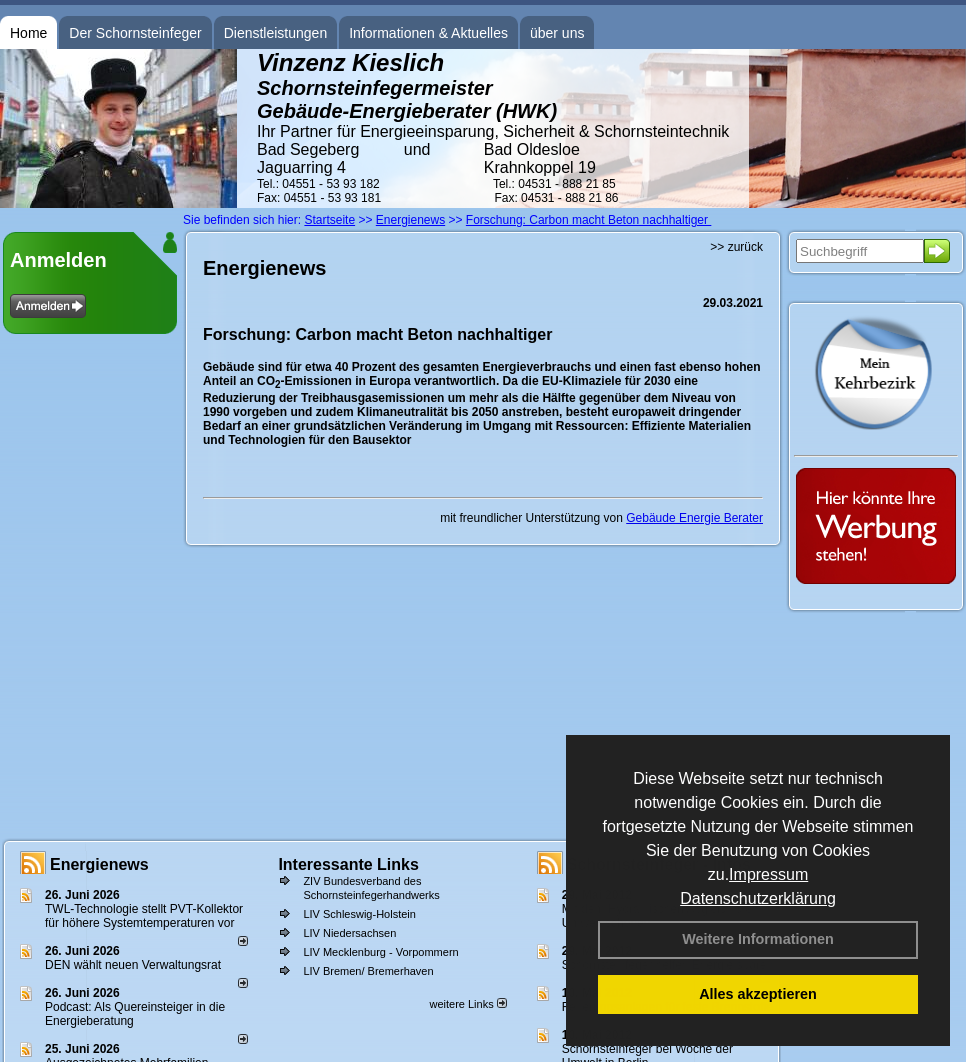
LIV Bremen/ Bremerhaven (368, 971)
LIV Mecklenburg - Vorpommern (380, 952)
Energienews (99, 864)
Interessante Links (348, 864)
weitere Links (467, 1004)
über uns (557, 33)
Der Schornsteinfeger (135, 33)
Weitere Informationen (758, 939)
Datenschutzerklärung (758, 898)
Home (28, 33)
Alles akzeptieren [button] (758, 994)
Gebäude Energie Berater (694, 518)
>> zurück (736, 247)
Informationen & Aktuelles (428, 33)
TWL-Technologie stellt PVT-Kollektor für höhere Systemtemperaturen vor (144, 916)
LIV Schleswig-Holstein (359, 914)
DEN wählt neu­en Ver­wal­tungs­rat (133, 965)
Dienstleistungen (276, 33)
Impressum (768, 874)
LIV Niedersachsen (349, 933)
